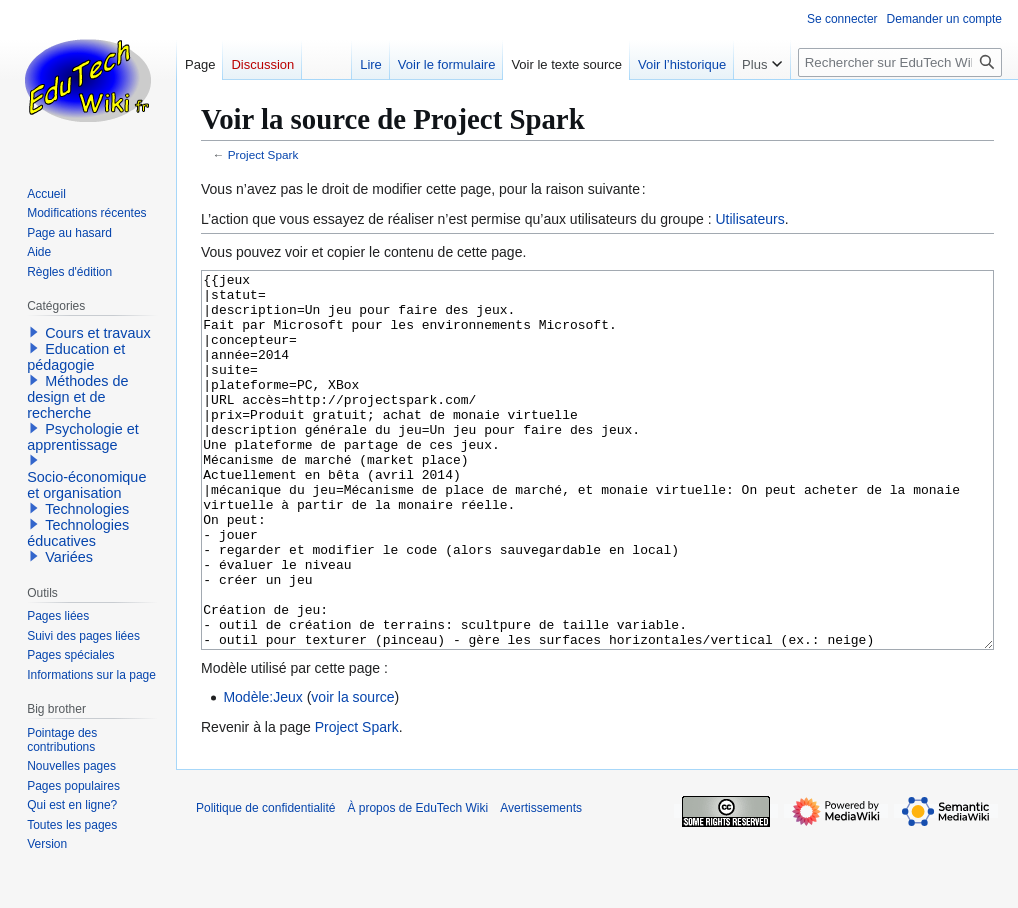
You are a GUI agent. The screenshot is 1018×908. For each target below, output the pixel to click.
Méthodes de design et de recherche (77, 397)
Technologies (87, 509)
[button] (34, 332)
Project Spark (263, 154)
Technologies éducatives (78, 533)
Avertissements (541, 883)
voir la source (352, 772)
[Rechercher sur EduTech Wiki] (900, 62)
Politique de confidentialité (265, 883)
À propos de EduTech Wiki (417, 883)
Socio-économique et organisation (86, 485)
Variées (69, 557)
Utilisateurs (749, 219)
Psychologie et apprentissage (83, 437)
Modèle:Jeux (262, 772)
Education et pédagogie (76, 357)
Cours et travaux (98, 333)
